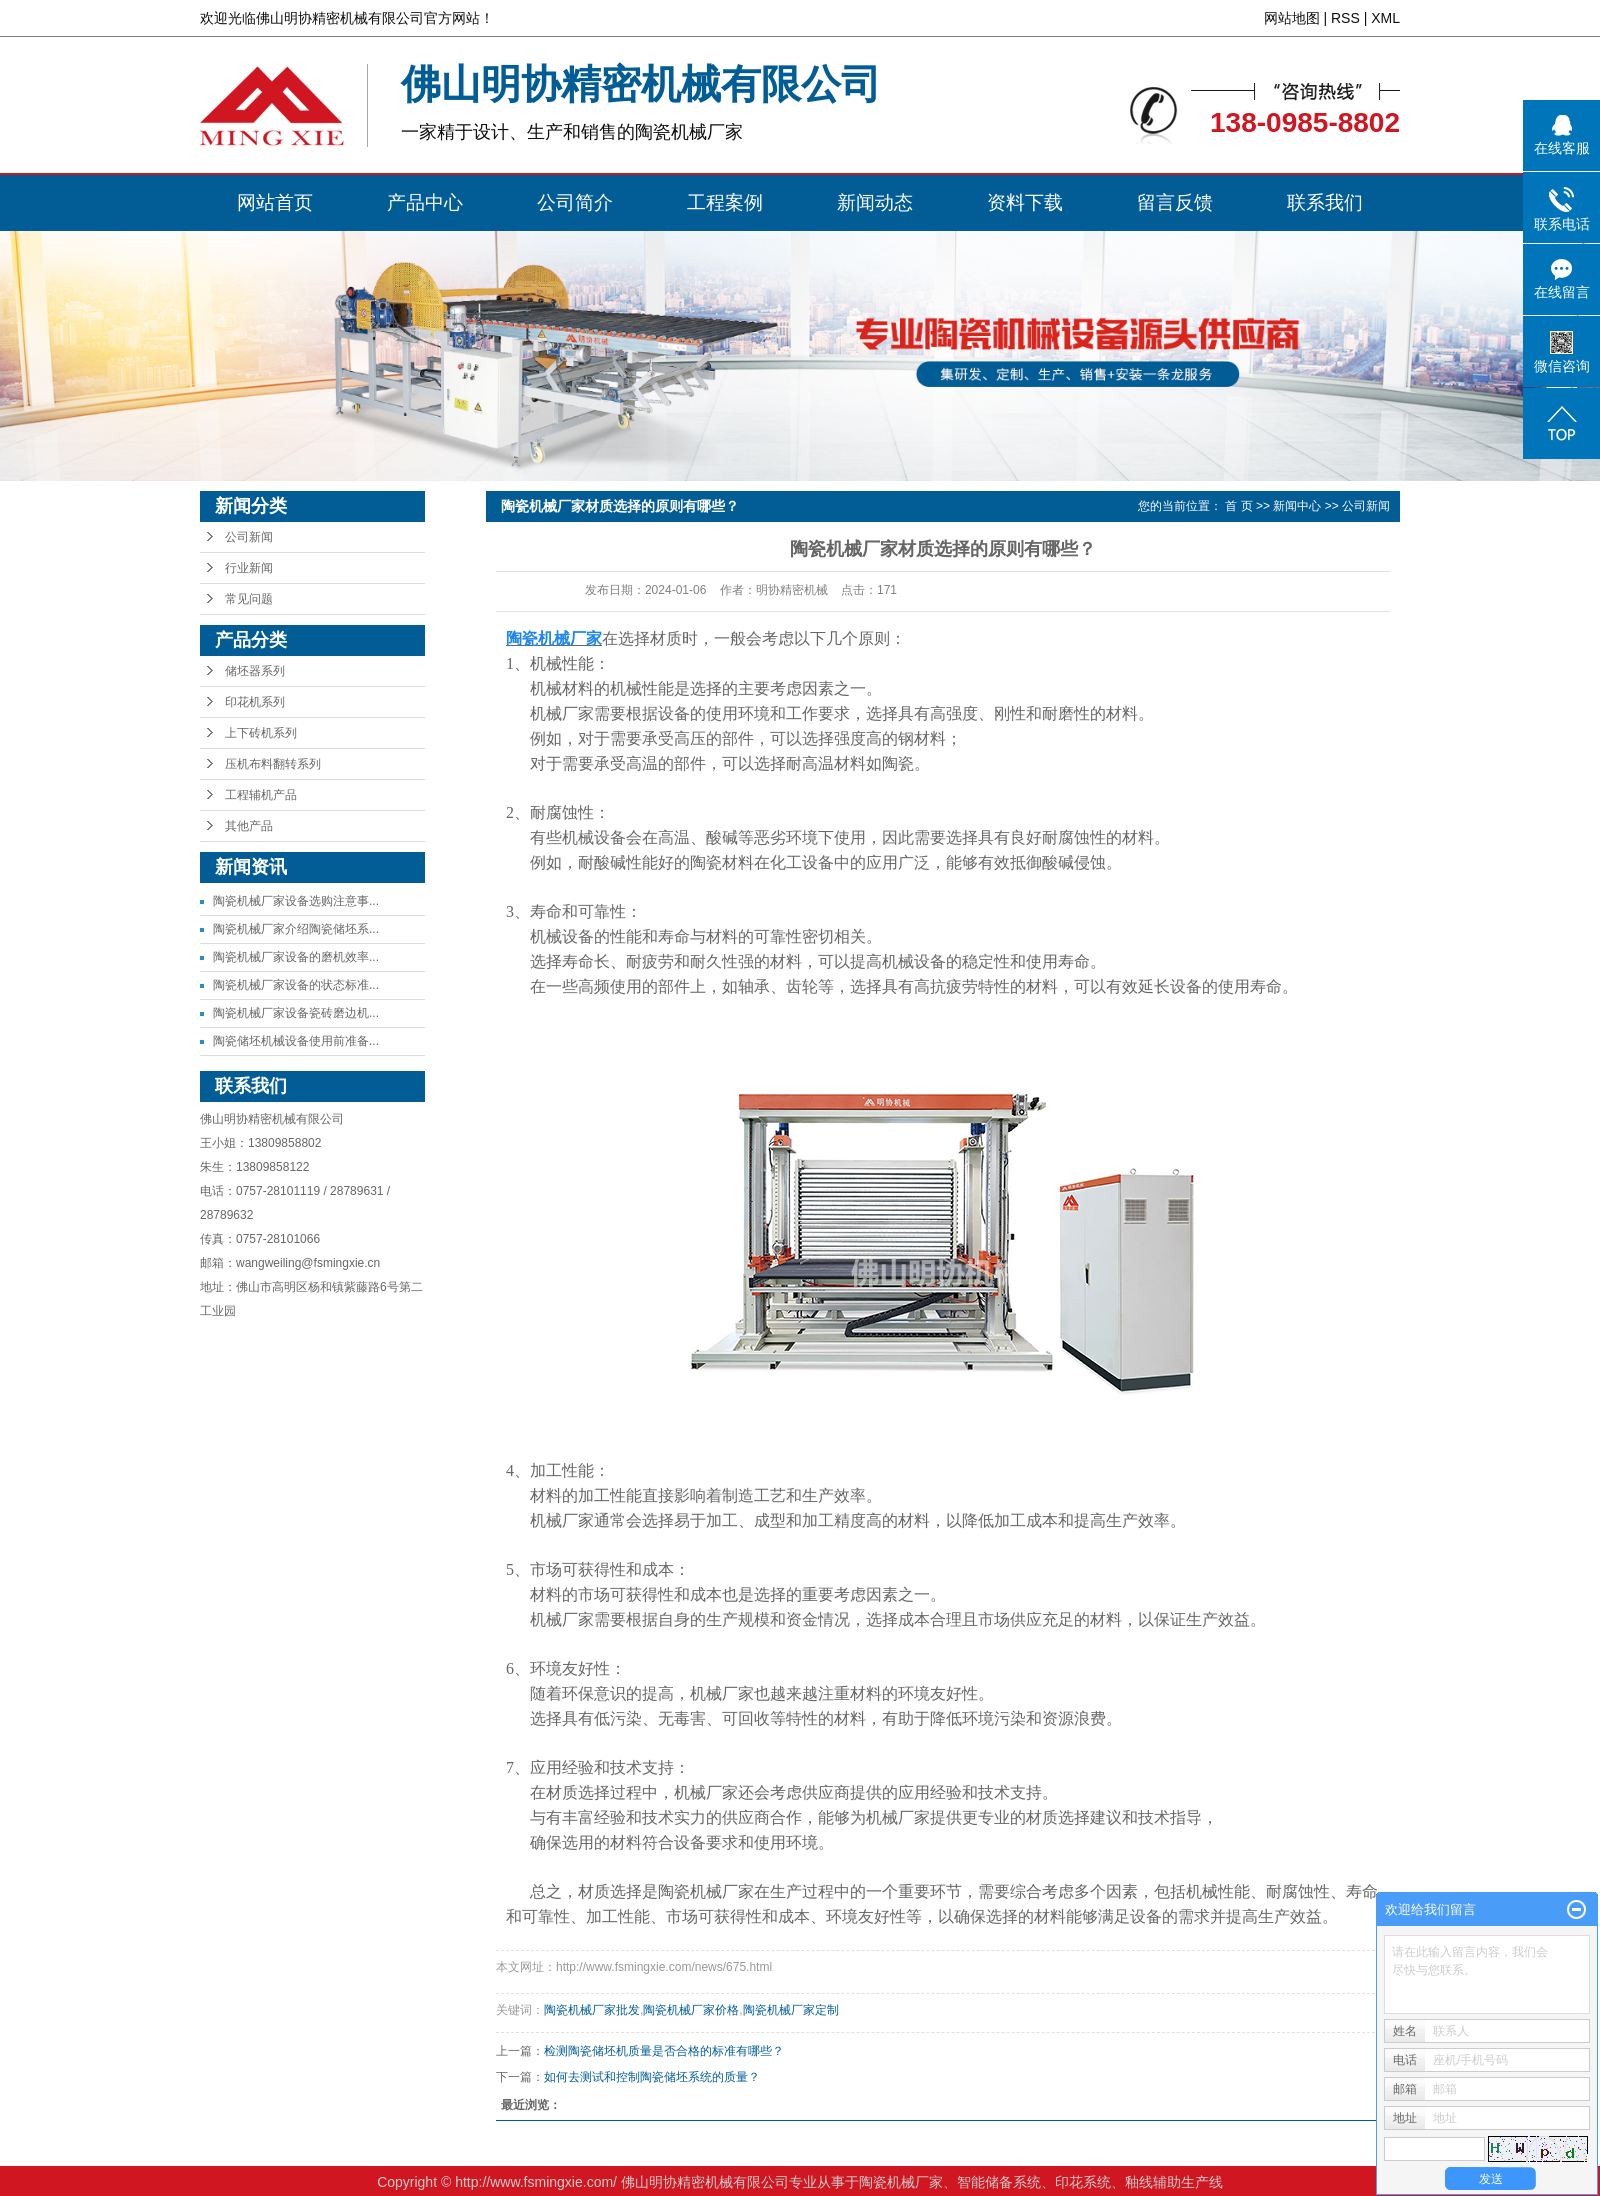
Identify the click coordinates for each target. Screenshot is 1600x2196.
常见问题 (249, 599)
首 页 (1238, 506)
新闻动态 (875, 202)
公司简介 (575, 202)
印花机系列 (255, 702)
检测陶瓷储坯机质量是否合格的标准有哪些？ (664, 2051)
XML (1385, 18)
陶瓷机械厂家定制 (791, 2010)
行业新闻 (249, 568)
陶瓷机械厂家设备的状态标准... (296, 985)
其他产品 (249, 826)
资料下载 (1025, 202)
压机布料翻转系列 (273, 764)
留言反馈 (1175, 202)
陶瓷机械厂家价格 (691, 2010)
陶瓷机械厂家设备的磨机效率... (296, 957)
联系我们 (1325, 202)
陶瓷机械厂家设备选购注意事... (296, 901)
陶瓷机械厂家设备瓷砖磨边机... (296, 1013)
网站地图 (1292, 18)
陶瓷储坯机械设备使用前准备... (296, 1041)
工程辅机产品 (261, 795)
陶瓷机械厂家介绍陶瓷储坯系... (296, 929)
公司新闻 (249, 537)
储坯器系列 (255, 671)
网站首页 (275, 202)
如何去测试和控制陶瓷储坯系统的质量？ (652, 2077)
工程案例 (725, 202)
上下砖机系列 (261, 733)
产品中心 (425, 202)
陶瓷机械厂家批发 (592, 2010)
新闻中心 (1297, 506)
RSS (1345, 18)
